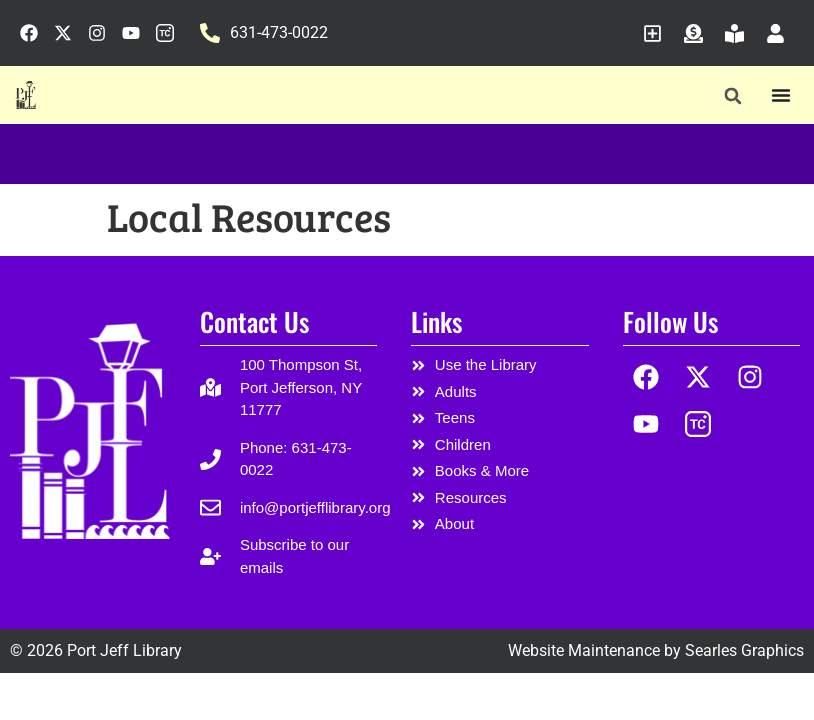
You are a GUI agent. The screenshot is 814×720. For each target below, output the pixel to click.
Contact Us (254, 321)
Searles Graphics (744, 650)
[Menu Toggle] (781, 95)
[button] (732, 95)
